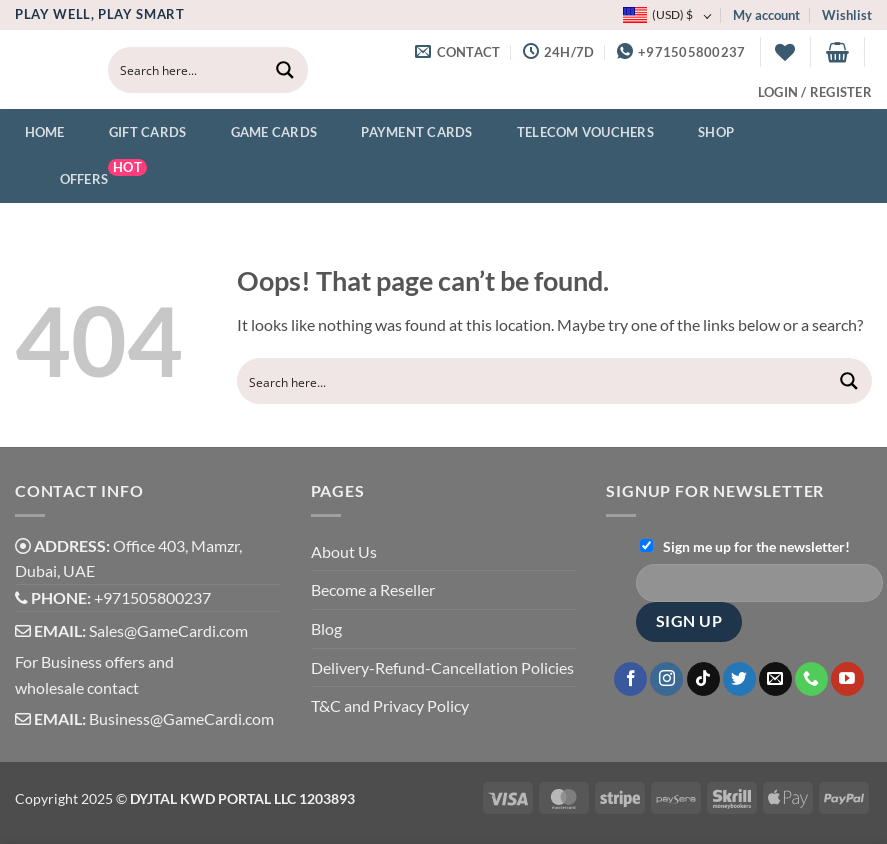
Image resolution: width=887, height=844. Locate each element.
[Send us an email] (775, 679)
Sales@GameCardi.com (168, 630)
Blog (326, 628)
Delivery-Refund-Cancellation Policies (442, 667)
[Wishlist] (785, 52)
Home (45, 132)
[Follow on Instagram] (666, 679)
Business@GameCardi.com (181, 718)
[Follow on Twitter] (739, 679)
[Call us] (811, 679)
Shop (703, 133)
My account (766, 15)
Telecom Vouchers (573, 133)
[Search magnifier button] (285, 70)
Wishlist (847, 15)
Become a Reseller (373, 589)
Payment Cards (404, 133)
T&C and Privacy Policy (390, 705)
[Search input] (187, 70)
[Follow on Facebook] (630, 679)
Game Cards (262, 133)
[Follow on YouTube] (847, 679)
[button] (837, 52)
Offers (86, 177)
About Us (344, 551)
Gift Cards (135, 133)
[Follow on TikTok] (703, 679)
